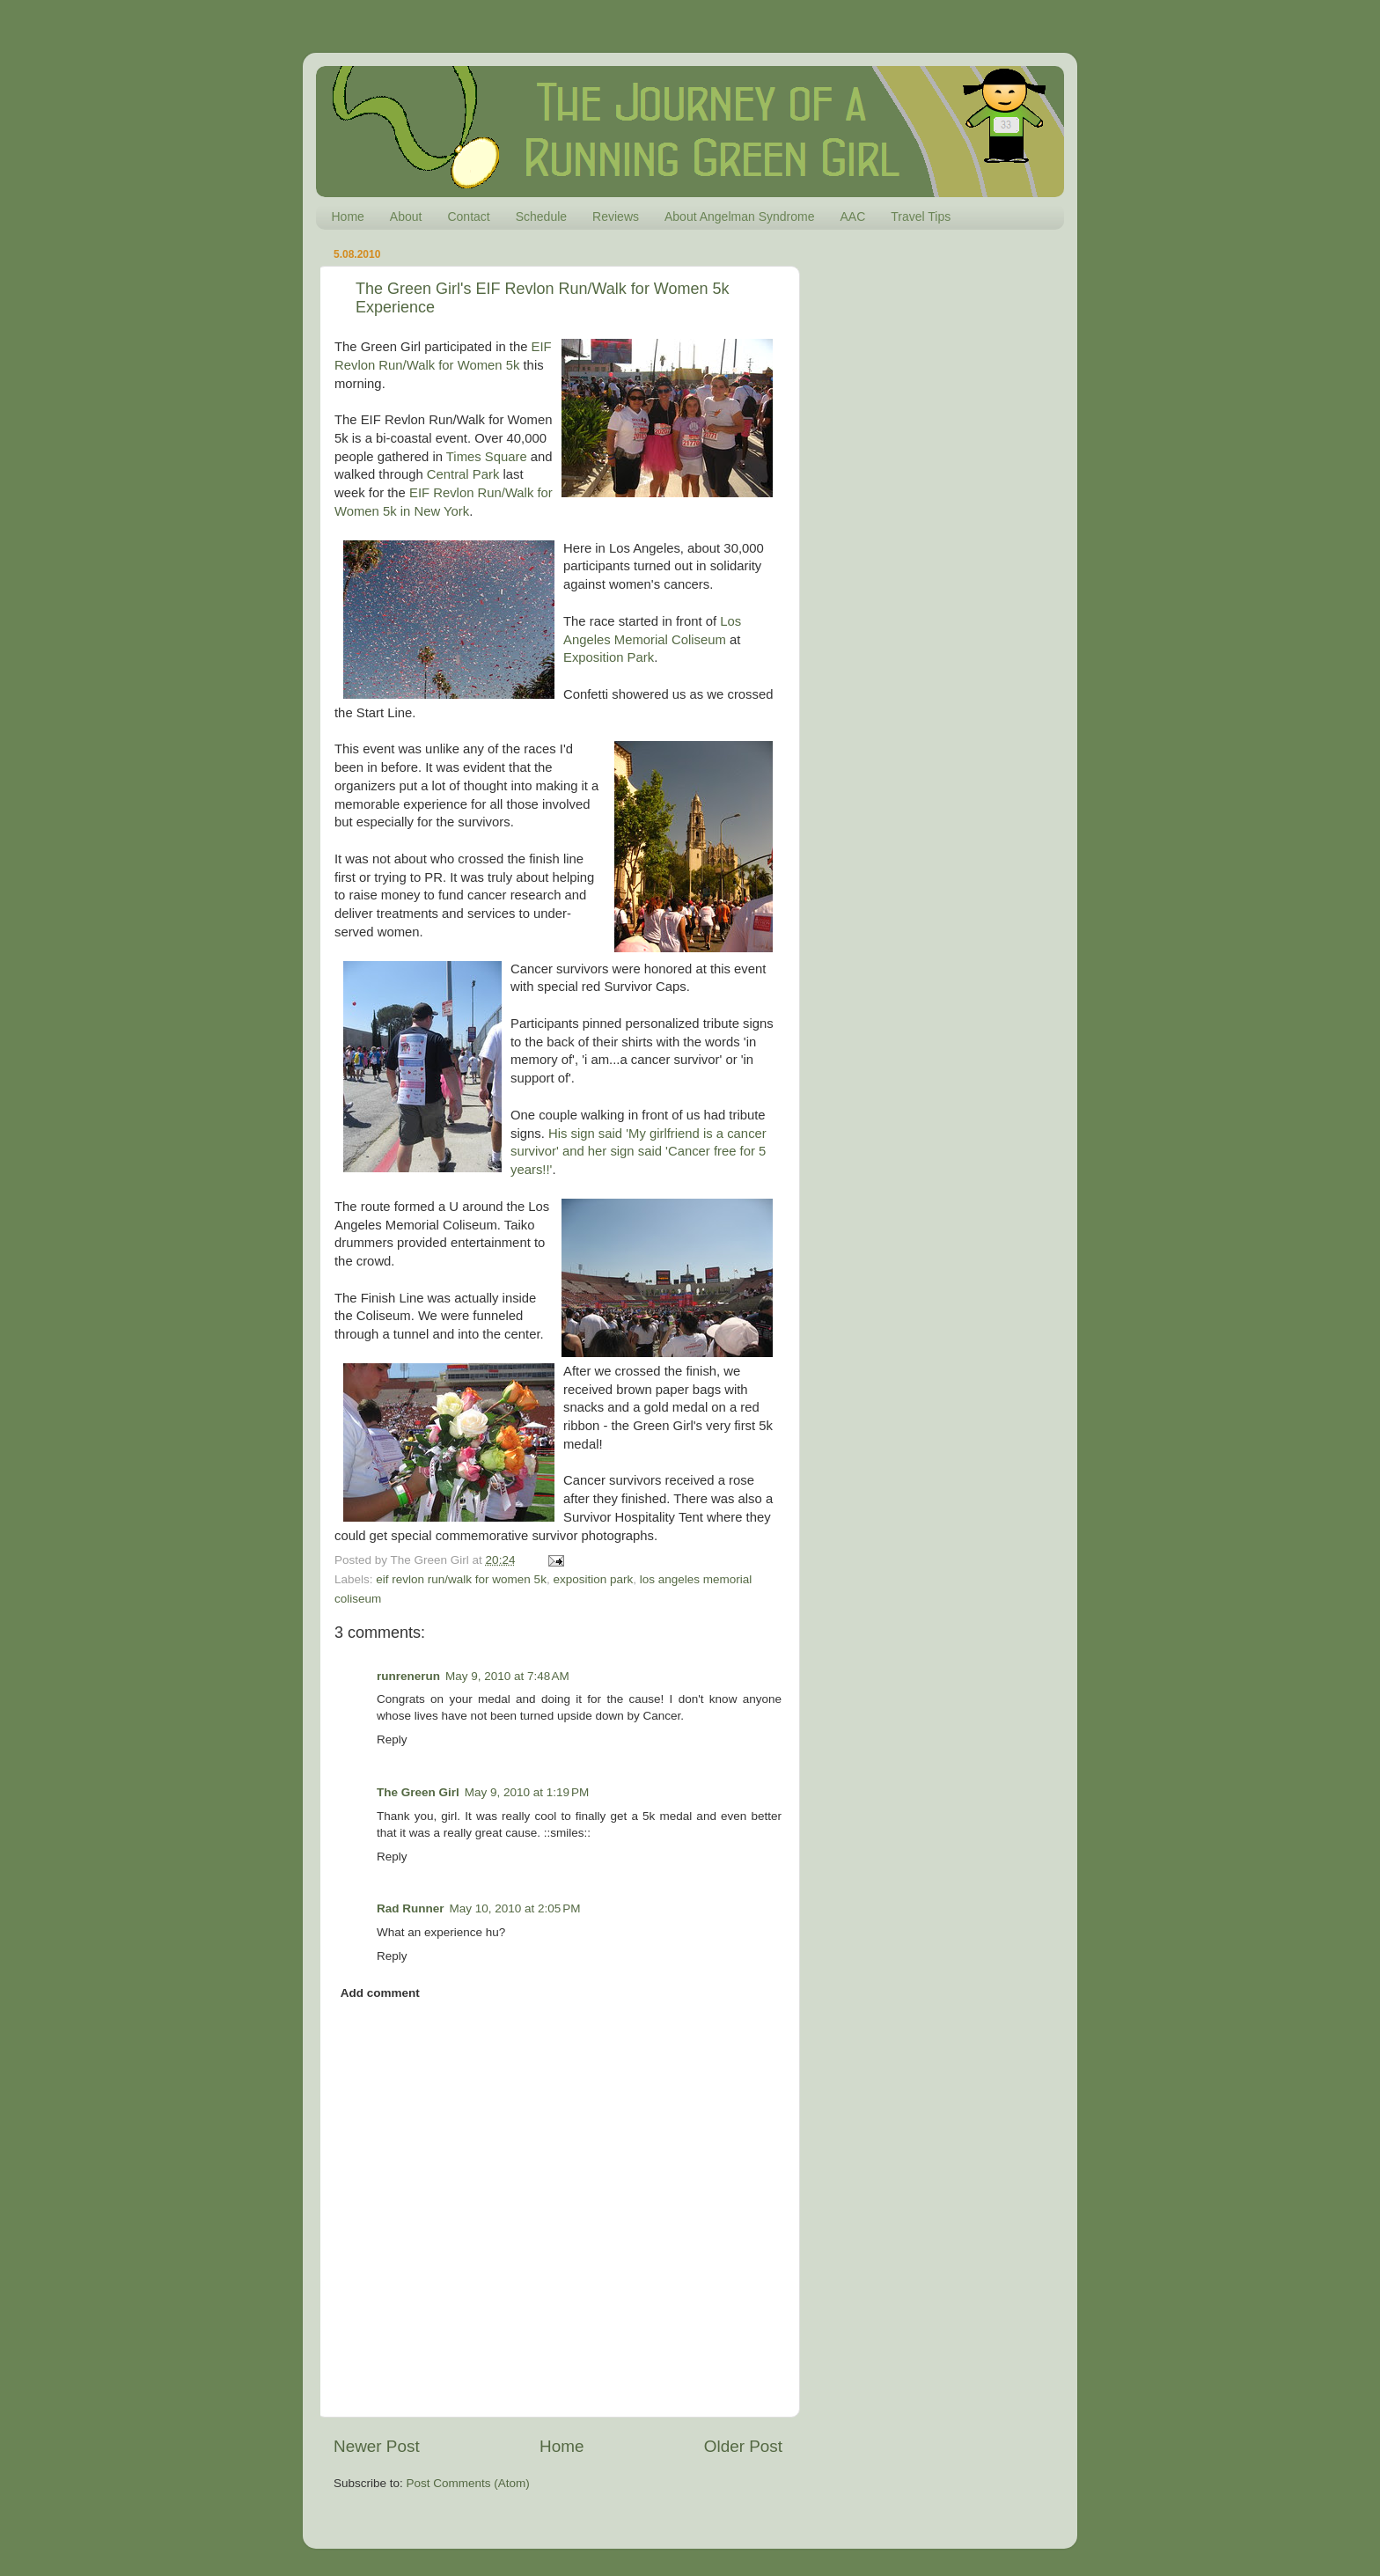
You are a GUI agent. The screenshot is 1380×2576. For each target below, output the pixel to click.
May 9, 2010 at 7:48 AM (507, 1676)
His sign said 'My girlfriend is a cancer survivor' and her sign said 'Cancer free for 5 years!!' (638, 1152)
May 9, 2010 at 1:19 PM (527, 1792)
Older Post (743, 2446)
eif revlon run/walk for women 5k (461, 1579)
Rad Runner (410, 1908)
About (406, 216)
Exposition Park (608, 657)
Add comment (380, 1993)
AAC (852, 216)
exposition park (593, 1579)
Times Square (486, 457)
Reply (392, 1739)
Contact (468, 216)
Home (348, 216)
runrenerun (408, 1676)
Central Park (463, 474)
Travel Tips (921, 216)
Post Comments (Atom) (468, 2483)
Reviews (615, 216)
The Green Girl (418, 1792)
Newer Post (377, 2446)
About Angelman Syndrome (739, 216)
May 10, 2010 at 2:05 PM (515, 1908)
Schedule (541, 216)
